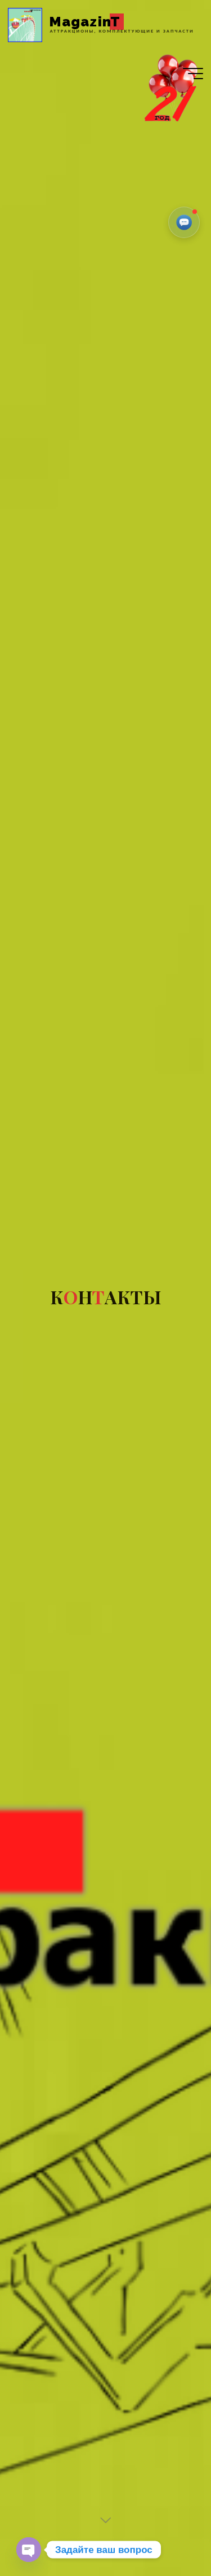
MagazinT (85, 21)
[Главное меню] (193, 73)
